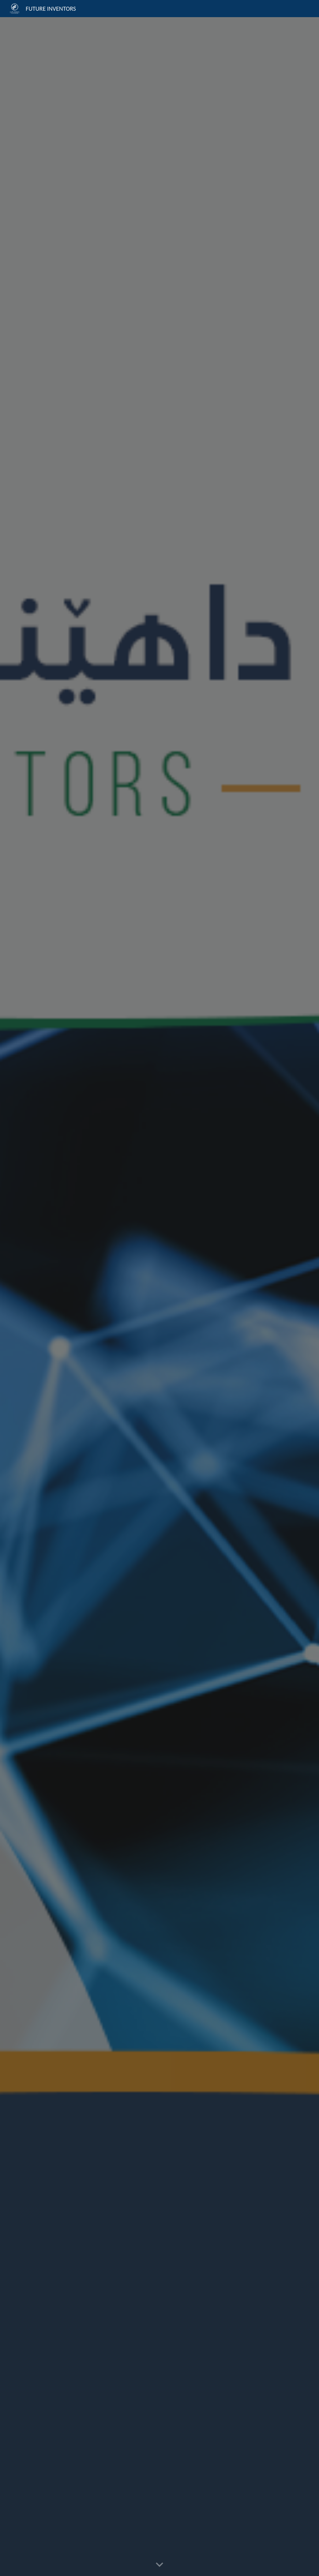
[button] (159, 2565)
